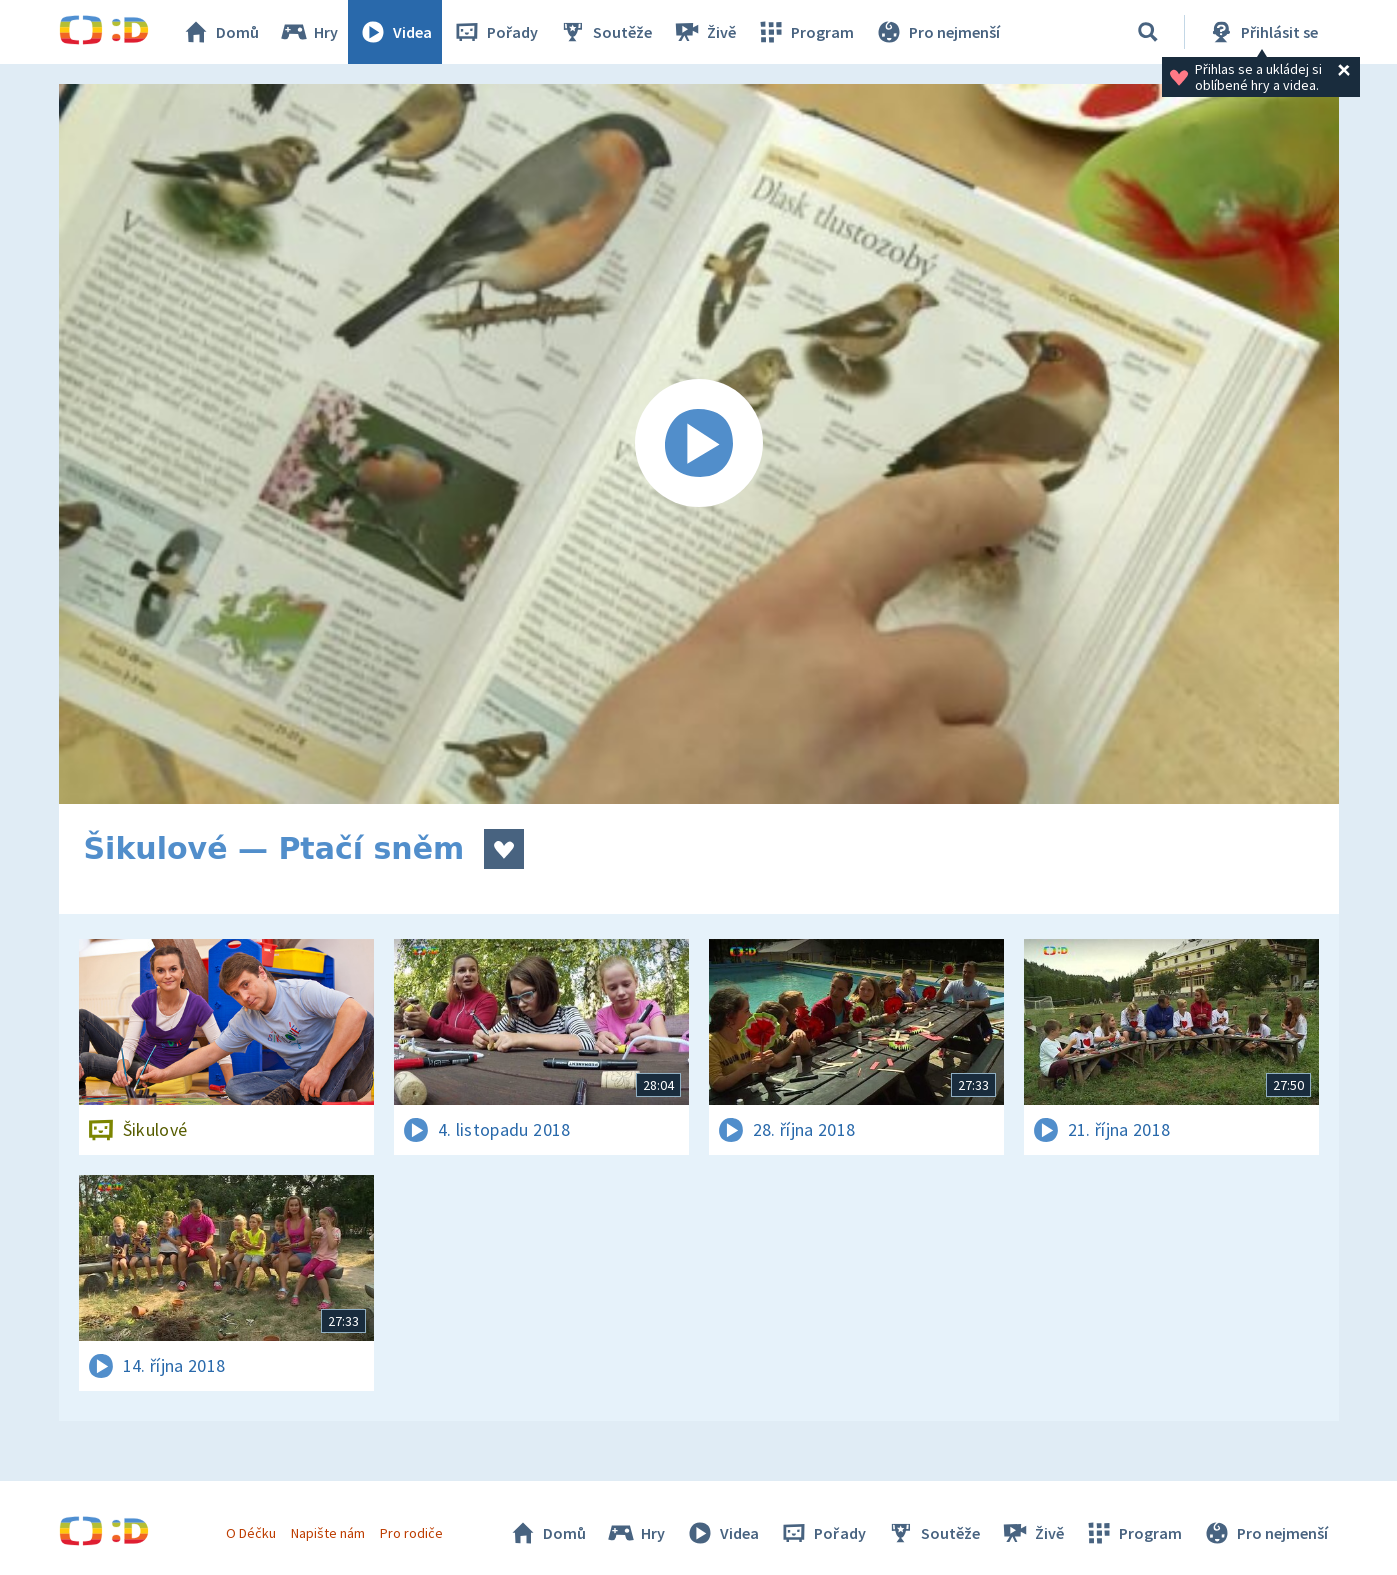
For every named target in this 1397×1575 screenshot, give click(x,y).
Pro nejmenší (937, 32)
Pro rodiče (411, 1533)
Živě (704, 32)
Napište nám (328, 1533)
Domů (220, 32)
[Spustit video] (699, 444)
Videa (395, 32)
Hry (308, 32)
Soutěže (605, 32)
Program (805, 32)
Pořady (495, 32)
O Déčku (251, 1533)
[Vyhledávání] (1148, 32)
